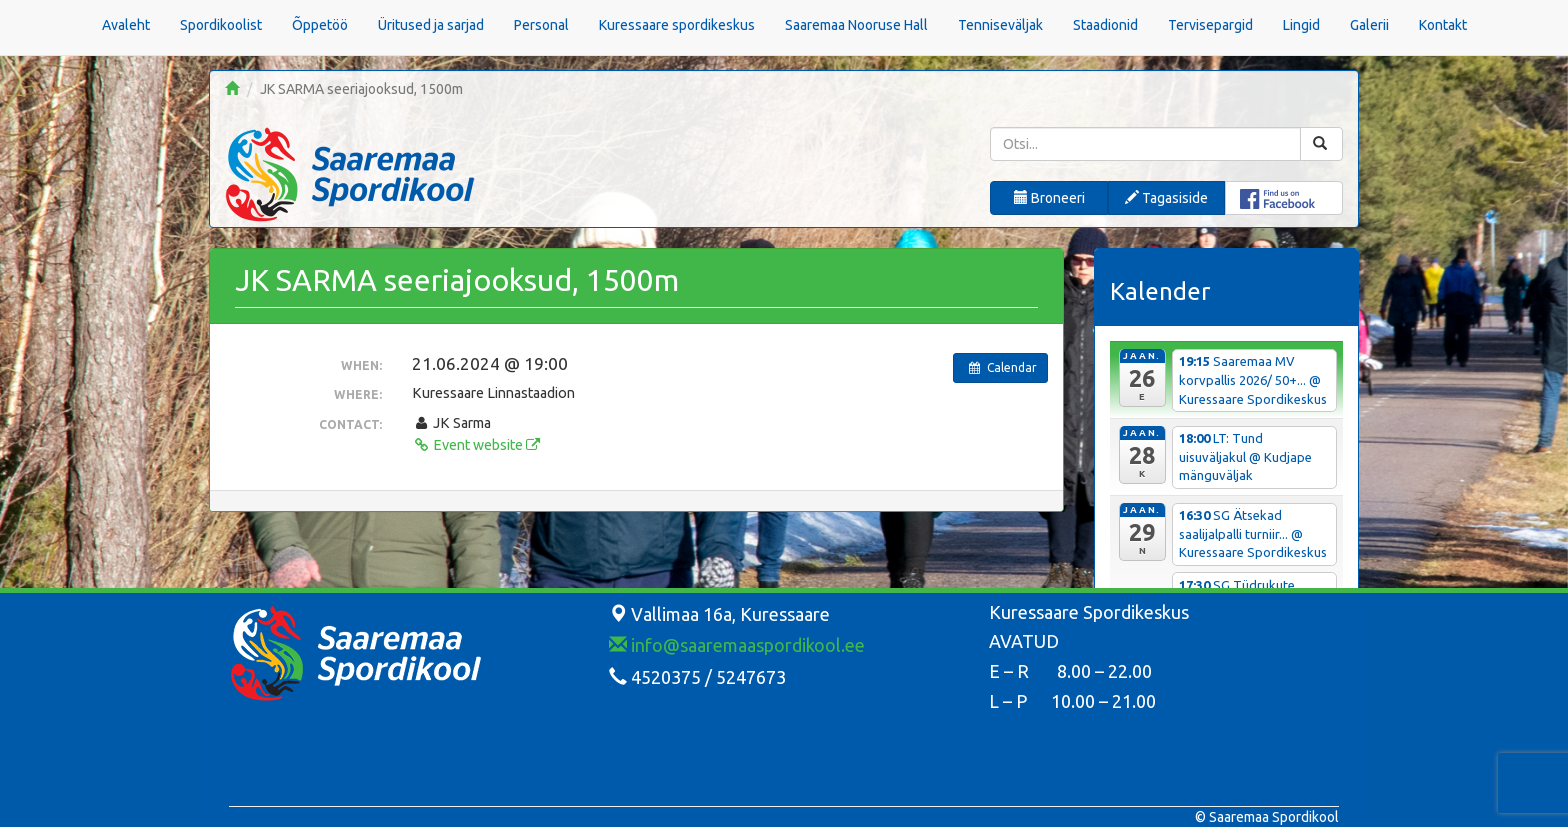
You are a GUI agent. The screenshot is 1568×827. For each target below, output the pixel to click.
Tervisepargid (1210, 25)
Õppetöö (320, 25)
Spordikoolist (221, 25)
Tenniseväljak (1000, 25)
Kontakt (1443, 25)
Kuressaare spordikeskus (677, 25)
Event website (476, 445)
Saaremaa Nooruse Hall (856, 25)
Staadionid (1105, 25)
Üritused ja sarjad (431, 25)
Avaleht (126, 25)
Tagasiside (1166, 198)
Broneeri (1049, 198)
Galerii (1369, 25)
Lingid (1301, 25)
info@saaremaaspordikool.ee (737, 645)
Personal (541, 25)
